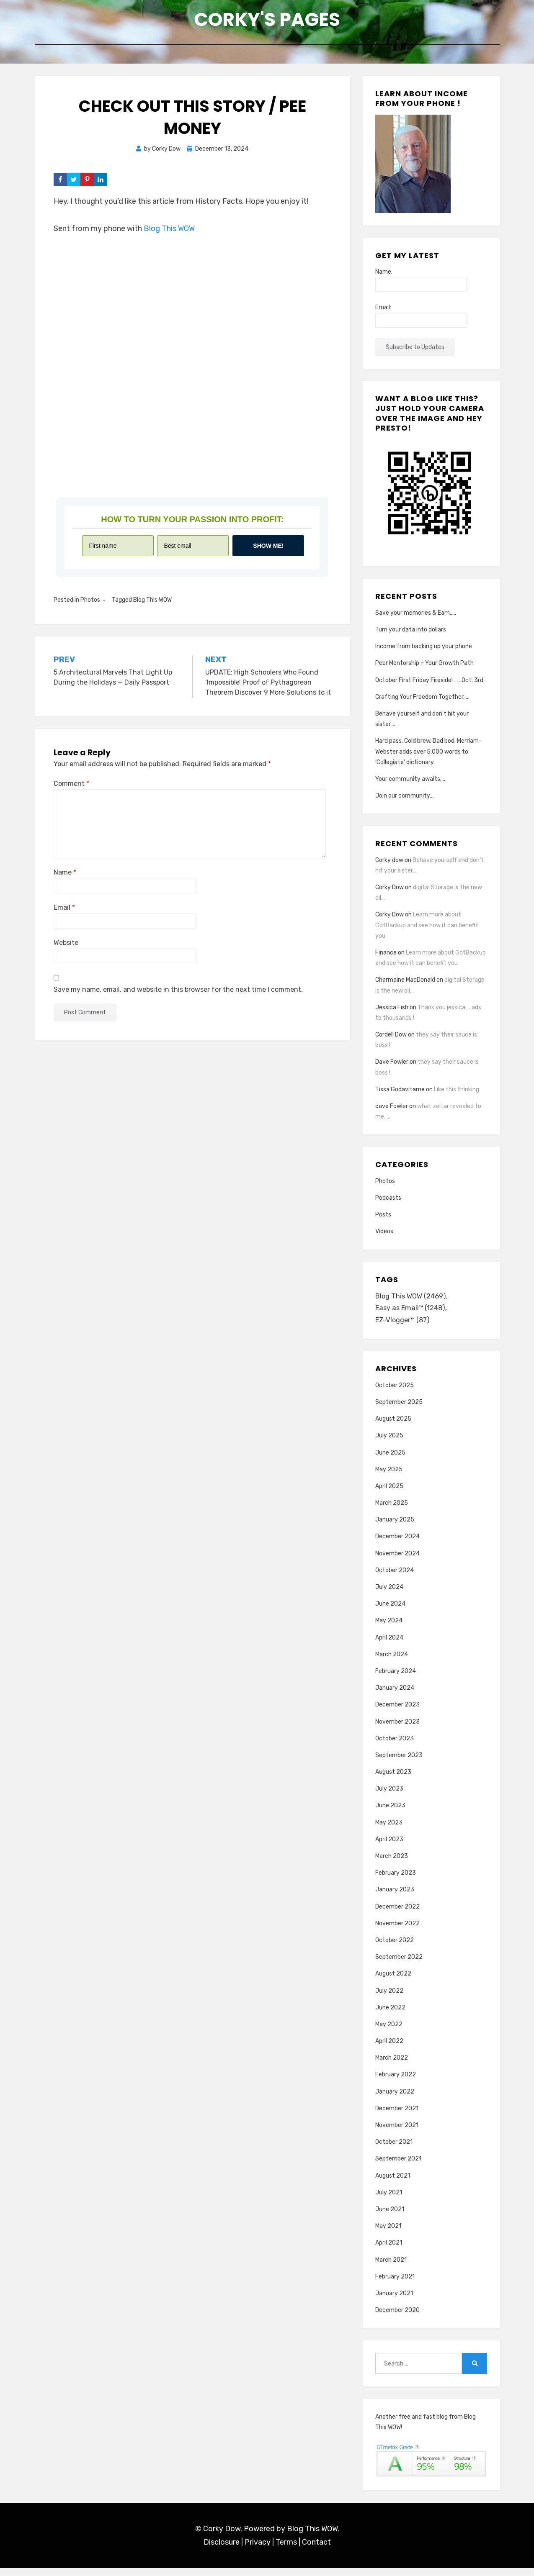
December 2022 (397, 1914)
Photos (90, 604)
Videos (384, 1236)
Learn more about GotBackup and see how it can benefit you (426, 930)
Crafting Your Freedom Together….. (422, 702)
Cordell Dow (391, 1040)
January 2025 (394, 1527)
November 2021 (396, 2133)
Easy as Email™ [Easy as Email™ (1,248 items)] (411, 1315)
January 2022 (394, 2099)
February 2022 (395, 2082)
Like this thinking (456, 1094)
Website (66, 948)
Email (64, 913)
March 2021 (391, 2267)
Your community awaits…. (410, 784)
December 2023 (397, 1712)
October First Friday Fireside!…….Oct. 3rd (429, 685)
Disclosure (222, 2550)
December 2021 (396, 2116)
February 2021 (395, 2284)
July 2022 (389, 1998)
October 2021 (394, 2149)
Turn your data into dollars (410, 635)
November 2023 (397, 1729)
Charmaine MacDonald (405, 985)
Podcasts (388, 1203)
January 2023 (394, 1897)
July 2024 (389, 1594)
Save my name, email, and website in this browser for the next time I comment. (178, 994)
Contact (316, 2550)
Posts (383, 1220)
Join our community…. (405, 801)
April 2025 (389, 1494)
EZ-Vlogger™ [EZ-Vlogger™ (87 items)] (404, 1328)
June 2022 (390, 2015)
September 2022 (399, 1964)
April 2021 (388, 2250)
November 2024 (397, 1561)
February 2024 (395, 1679)
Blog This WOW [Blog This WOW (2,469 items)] (411, 1302)
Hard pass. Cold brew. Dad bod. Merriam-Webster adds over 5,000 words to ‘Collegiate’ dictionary (428, 757)
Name (65, 878)
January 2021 (394, 2301)
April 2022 (389, 2049)
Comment (71, 789)
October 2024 (394, 1578)
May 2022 (388, 2032)
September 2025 (399, 1410)
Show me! (268, 550)
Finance (386, 958)
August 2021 (392, 2183)
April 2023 (389, 1847)
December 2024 (397, 1544)
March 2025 (391, 1510)
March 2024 (391, 1662)
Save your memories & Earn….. (415, 617)
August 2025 (393, 1426)
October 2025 (394, 1393)
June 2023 (390, 1813)
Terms (286, 2550)
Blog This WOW (169, 233)
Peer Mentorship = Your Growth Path (424, 668)
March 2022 (391, 2065)
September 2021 (398, 2166)
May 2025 (388, 1477)
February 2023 (395, 1880)
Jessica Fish (391, 1012)
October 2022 (394, 1948)
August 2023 (393, 1779)
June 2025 (390, 1460)
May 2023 (388, 1830)
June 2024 (390, 1611)
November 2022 (397, 1931)
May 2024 (388, 1628)
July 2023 (389, 1796)
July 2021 (388, 2200)
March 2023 (391, 1864)
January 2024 (394, 1695)
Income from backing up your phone (423, 651)
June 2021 (389, 2217)
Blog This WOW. (313, 2536)
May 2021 (388, 2233)
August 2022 (393, 1981)
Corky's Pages (267, 21)
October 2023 (394, 1746)
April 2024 (389, 1645)
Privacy (258, 2550)
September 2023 (399, 1763)
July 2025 (389, 1443)
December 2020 (397, 2318)
